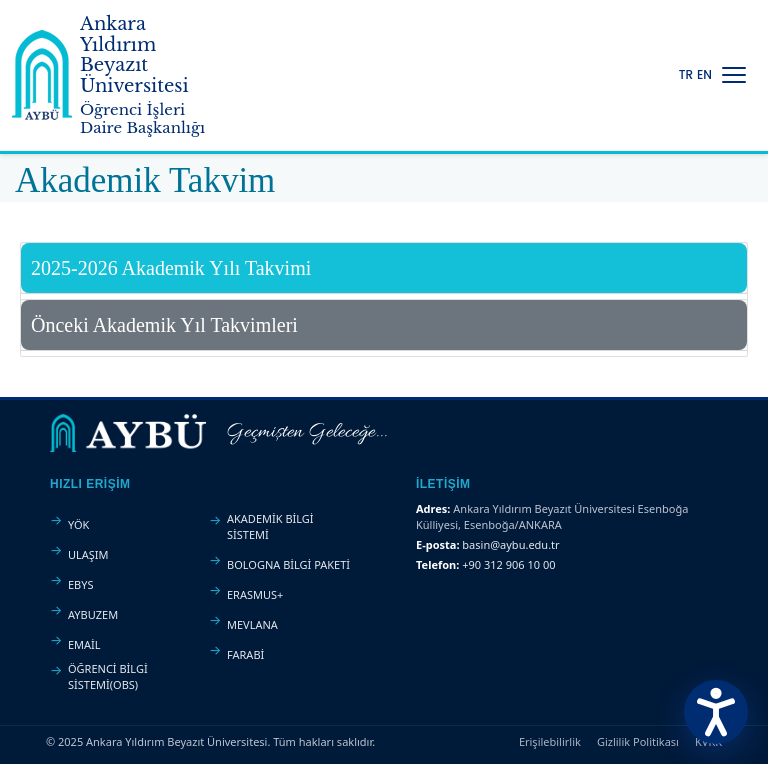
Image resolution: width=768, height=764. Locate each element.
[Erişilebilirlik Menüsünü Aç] (716, 712)
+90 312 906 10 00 (508, 564)
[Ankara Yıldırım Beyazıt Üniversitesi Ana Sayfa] (116, 75)
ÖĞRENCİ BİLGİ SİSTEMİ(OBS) (108, 676)
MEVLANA (252, 624)
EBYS (81, 584)
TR (686, 75)
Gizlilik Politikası (638, 741)
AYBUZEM (93, 614)
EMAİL (84, 644)
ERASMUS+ (255, 594)
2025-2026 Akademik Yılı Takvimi (171, 268)
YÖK (78, 524)
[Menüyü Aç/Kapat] (734, 75)
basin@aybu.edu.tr (510, 544)
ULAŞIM (88, 554)
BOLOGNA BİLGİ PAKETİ (288, 564)
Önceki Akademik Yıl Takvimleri (164, 325)
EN (704, 75)
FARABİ (245, 654)
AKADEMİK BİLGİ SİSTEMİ (270, 526)
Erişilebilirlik (550, 741)
